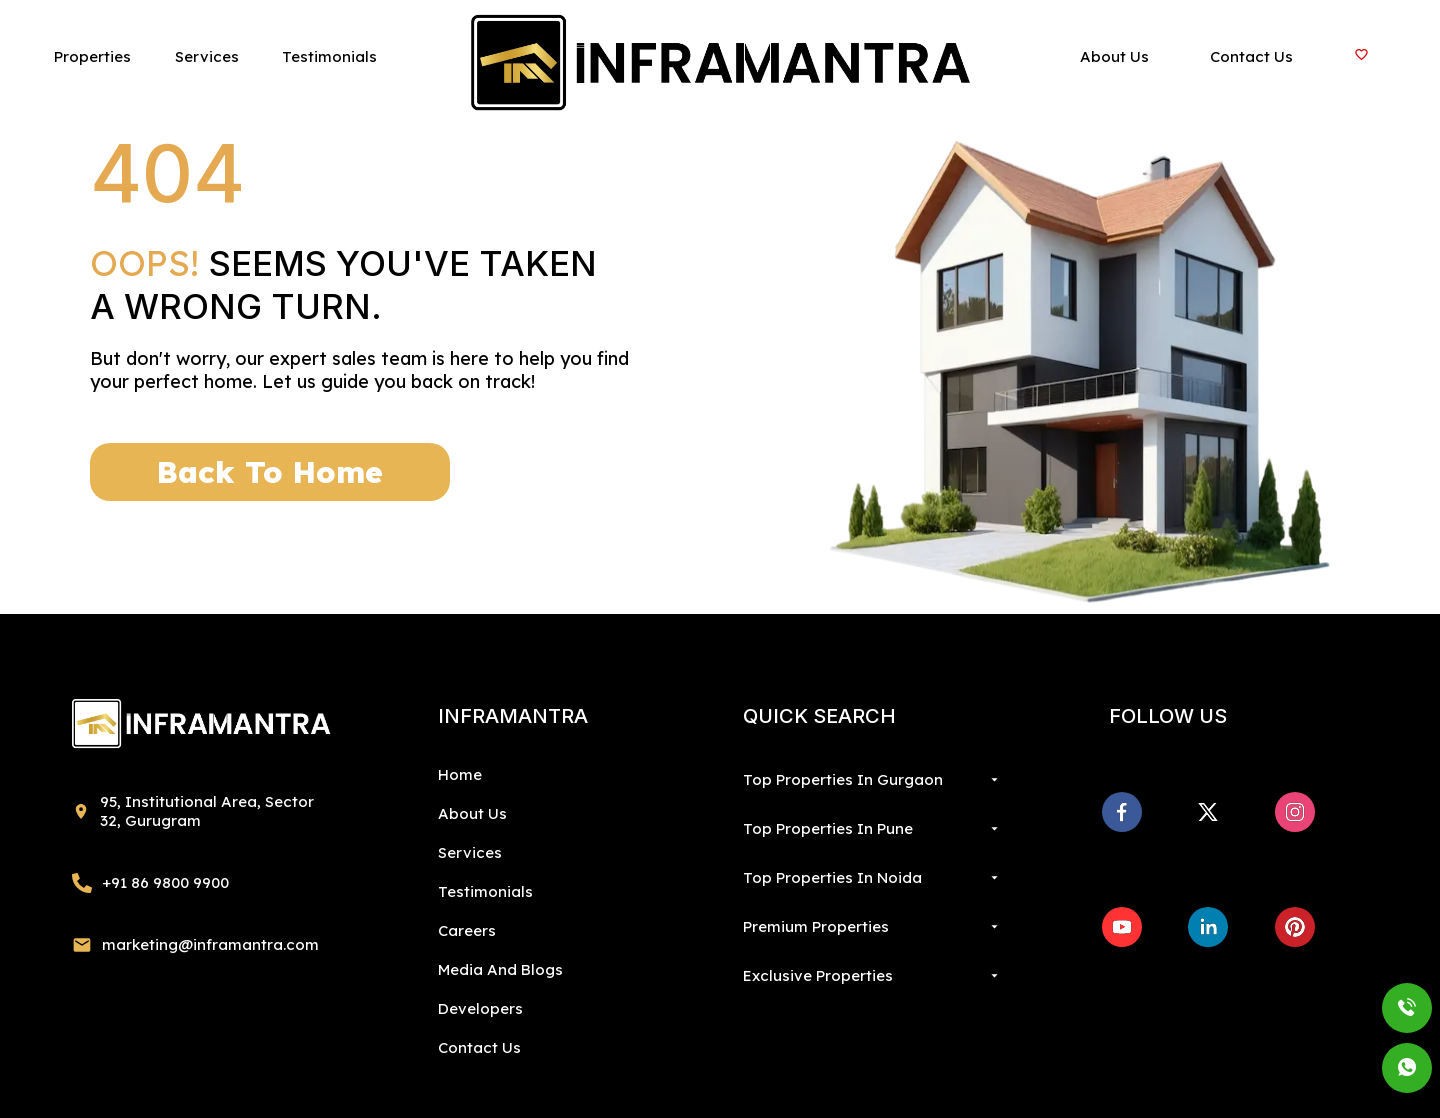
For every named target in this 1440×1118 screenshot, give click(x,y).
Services (470, 852)
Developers (480, 1008)
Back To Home (270, 472)
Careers (467, 930)
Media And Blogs (500, 969)
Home (460, 774)
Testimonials (485, 891)
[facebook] (1122, 812)
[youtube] (1122, 927)
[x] (1208, 812)
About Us (472, 813)
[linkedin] (1208, 927)
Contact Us (479, 1047)
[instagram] (1295, 812)
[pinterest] (1295, 927)
